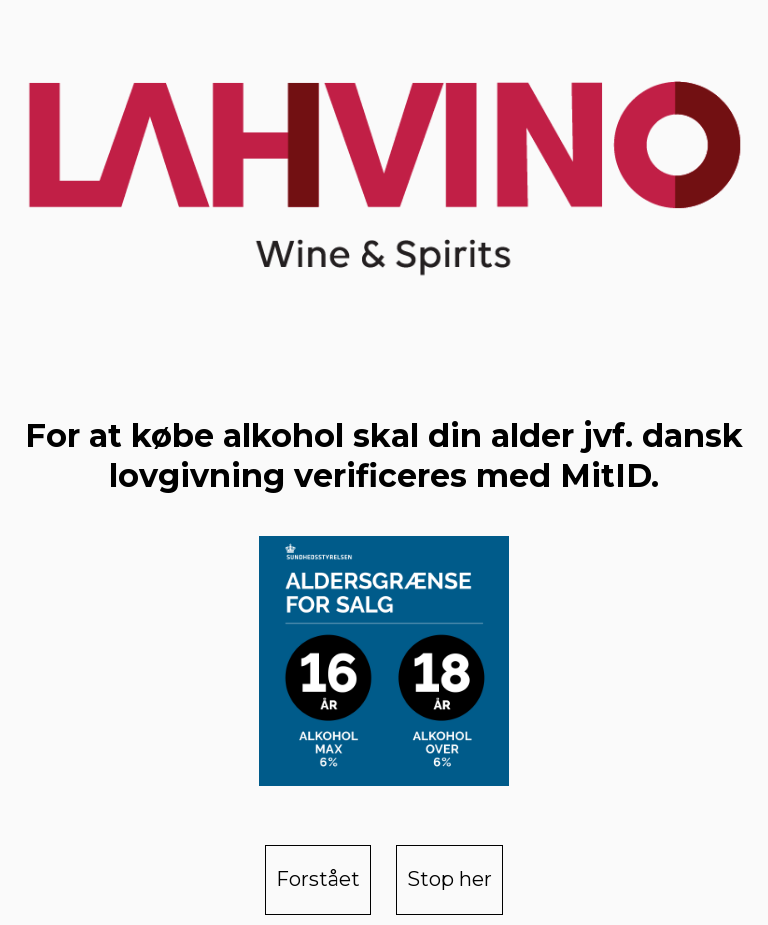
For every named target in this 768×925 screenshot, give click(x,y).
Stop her (449, 879)
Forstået (318, 879)
